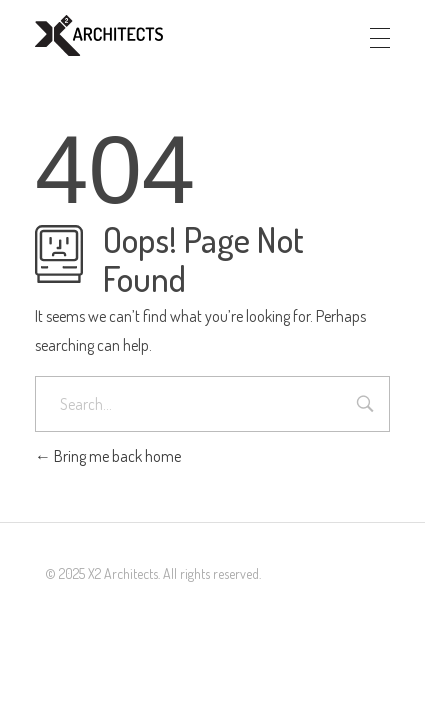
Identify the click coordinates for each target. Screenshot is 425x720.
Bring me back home (108, 456)
